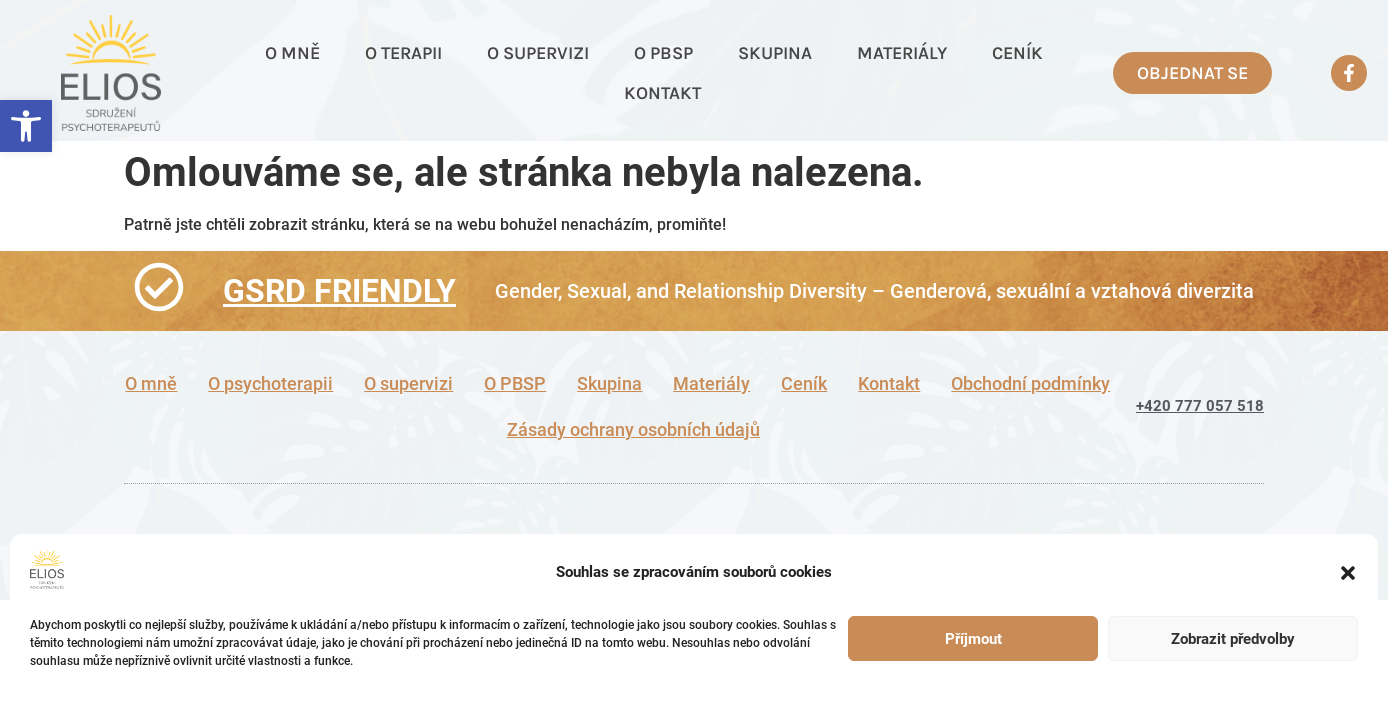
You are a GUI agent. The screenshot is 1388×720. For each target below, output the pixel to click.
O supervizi (538, 53)
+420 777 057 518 (1200, 406)
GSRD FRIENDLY (339, 291)
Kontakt (662, 93)
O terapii (403, 53)
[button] (26, 126)
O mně (292, 53)
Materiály (902, 53)
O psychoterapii (270, 384)
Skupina (775, 53)
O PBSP (663, 53)
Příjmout (973, 639)
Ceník (1017, 53)
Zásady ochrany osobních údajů (633, 430)
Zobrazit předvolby (1233, 639)
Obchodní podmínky (1030, 384)
